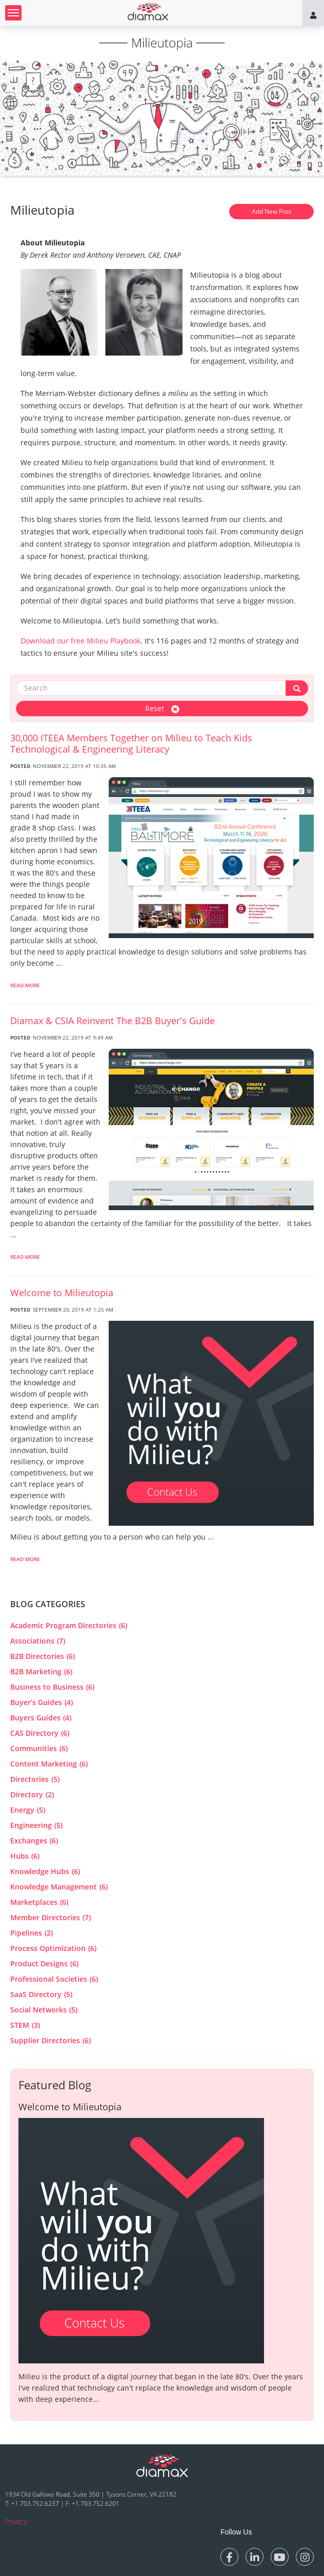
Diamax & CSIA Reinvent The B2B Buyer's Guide (112, 1020)
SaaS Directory (41, 1994)
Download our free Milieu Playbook (80, 641)
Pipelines (31, 1933)
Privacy (16, 2521)
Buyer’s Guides (41, 1702)
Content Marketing (49, 1764)
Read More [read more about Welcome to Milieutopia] (25, 1559)
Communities (39, 1748)
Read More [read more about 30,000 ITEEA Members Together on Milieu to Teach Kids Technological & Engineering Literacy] (25, 985)
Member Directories (50, 1917)
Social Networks (43, 2009)
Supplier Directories (50, 2040)
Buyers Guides (40, 1717)
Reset (162, 708)
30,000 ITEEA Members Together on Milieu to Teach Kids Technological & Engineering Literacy (131, 743)
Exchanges (34, 1840)
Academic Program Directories (68, 1625)
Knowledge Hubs (45, 1871)
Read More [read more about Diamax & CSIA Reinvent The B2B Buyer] (25, 1256)
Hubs (24, 1856)
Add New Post (271, 211)
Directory (32, 1794)
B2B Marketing (41, 1671)
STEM (25, 2025)
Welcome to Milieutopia (61, 1292)
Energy (27, 1810)
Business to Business (52, 1687)
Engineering (36, 1825)
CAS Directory (39, 1733)
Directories (34, 1779)
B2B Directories (42, 1656)
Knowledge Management (59, 1887)
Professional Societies (54, 1979)
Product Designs (44, 1963)
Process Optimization (53, 1948)
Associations (37, 1641)
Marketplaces (39, 1902)
